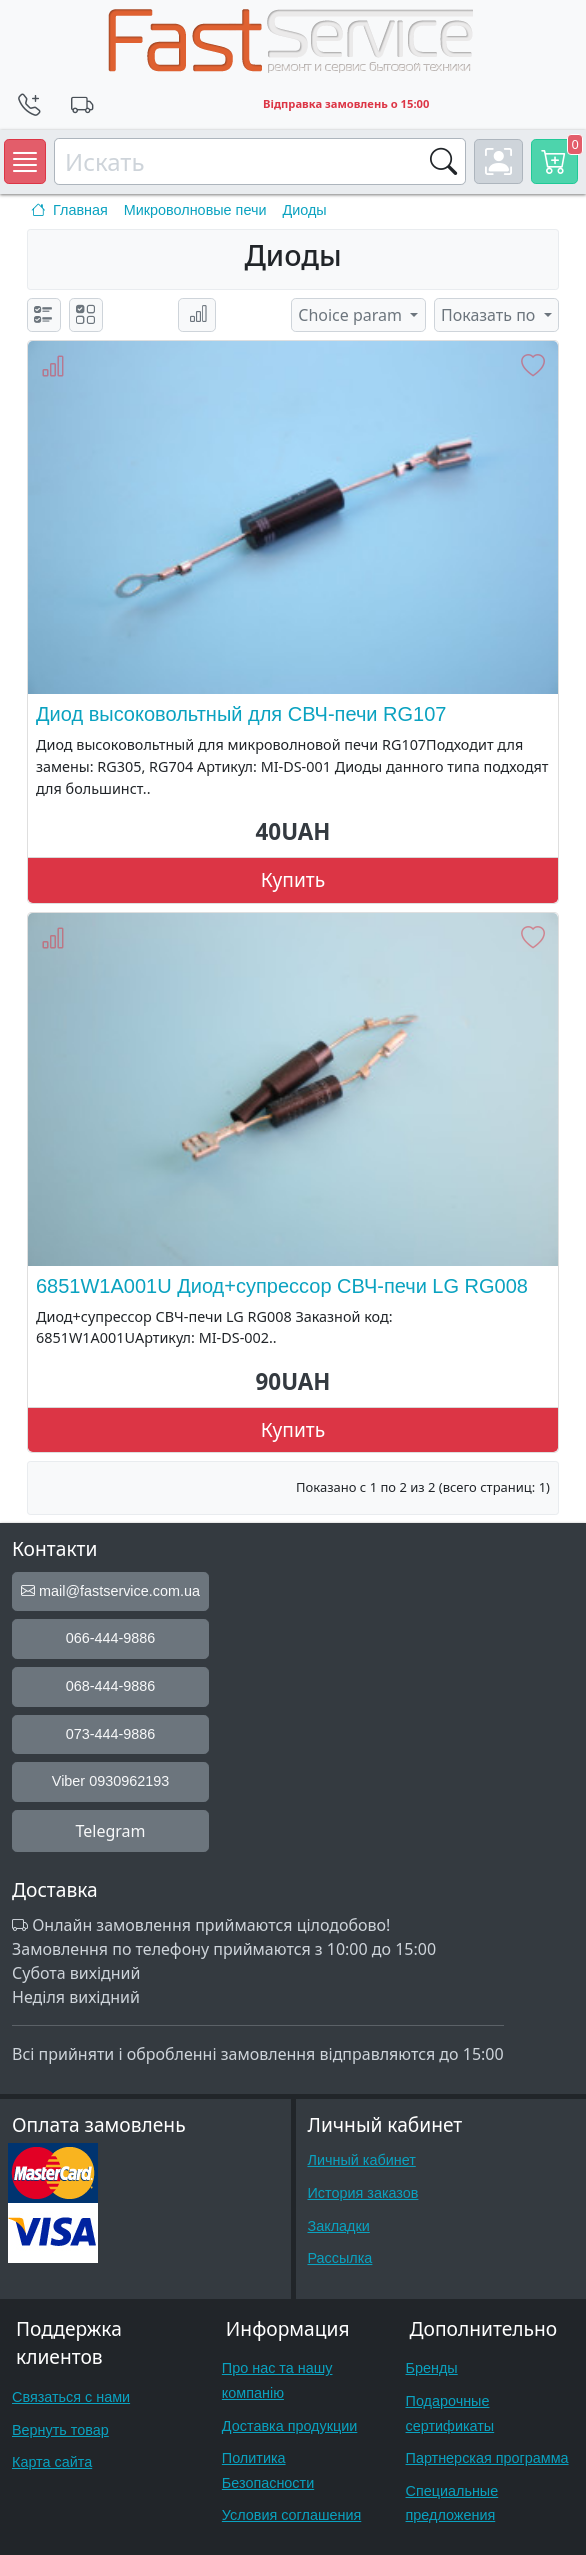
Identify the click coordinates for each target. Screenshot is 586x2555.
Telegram (110, 1831)
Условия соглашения (291, 2515)
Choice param (352, 315)
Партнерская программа (487, 2458)
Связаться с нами (71, 2397)
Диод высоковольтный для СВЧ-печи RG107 (241, 714)
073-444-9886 (111, 1734)
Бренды (432, 2368)
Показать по (490, 315)
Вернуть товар (60, 2430)
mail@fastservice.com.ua (110, 1591)
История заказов (363, 2193)
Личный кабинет (362, 2160)
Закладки (339, 2226)
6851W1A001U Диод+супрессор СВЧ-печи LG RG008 (282, 1286)
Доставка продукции (290, 2426)
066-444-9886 (111, 1638)
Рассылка (340, 2258)
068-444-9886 (111, 1686)
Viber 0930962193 (110, 1781)
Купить (293, 879)
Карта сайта (52, 2462)
